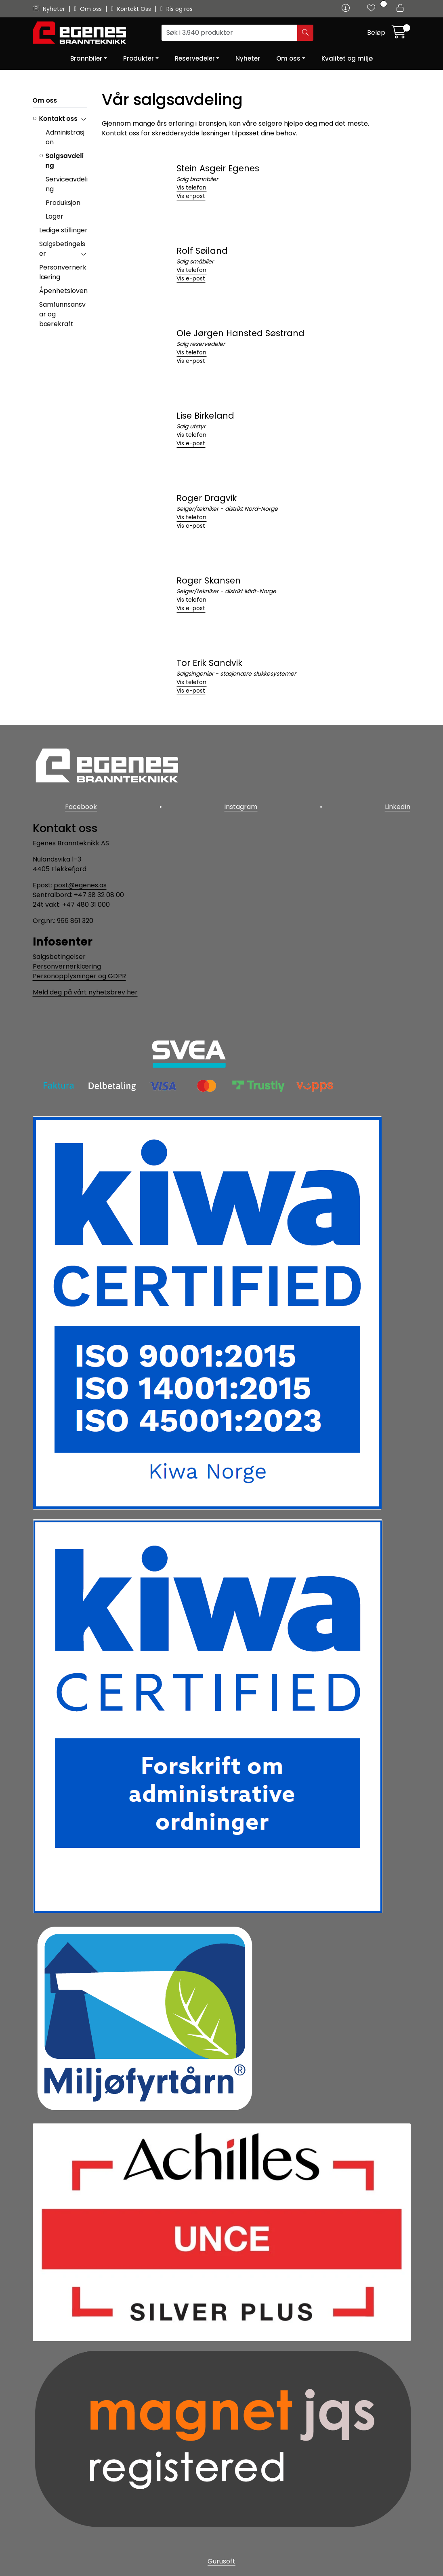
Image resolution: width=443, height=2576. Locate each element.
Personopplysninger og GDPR (79, 975)
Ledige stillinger (63, 230)
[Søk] (230, 33)
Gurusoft (221, 2560)
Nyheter (50, 9)
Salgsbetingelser (59, 955)
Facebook (81, 806)
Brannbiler (86, 58)
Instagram (241, 806)
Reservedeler (195, 58)
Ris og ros (176, 9)
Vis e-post (190, 196)
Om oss (89, 9)
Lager (54, 216)
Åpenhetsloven (63, 290)
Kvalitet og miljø (347, 58)
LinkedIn (398, 806)
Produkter (138, 58)
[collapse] (83, 119)
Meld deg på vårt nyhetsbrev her (85, 991)
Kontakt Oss (132, 9)
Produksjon (63, 202)
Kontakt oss (58, 118)
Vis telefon (191, 187)
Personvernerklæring (67, 965)
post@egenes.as (80, 884)
